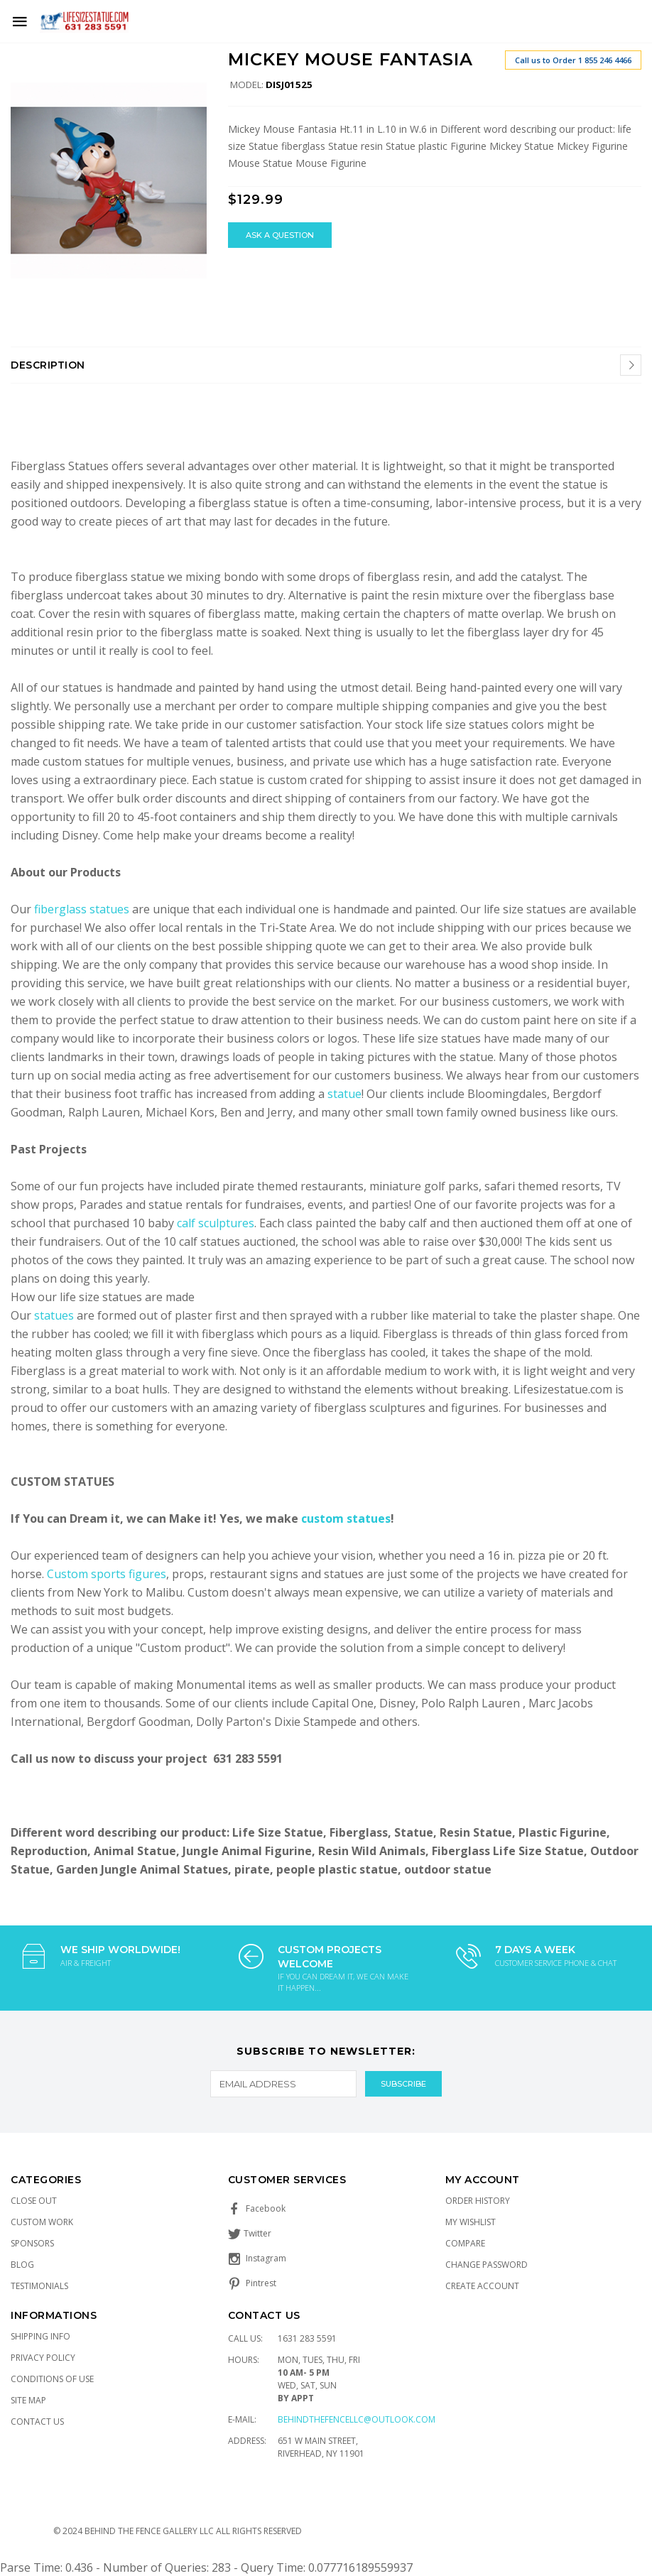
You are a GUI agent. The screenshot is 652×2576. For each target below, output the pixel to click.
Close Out (34, 2201)
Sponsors (32, 2243)
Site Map (28, 2400)
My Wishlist (470, 2222)
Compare (465, 2243)
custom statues (346, 1518)
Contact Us (37, 2421)
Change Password (486, 2265)
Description (48, 365)
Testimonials (39, 2286)
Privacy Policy (43, 2358)
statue (344, 1094)
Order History (477, 2201)
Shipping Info (40, 2336)
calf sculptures (215, 1223)
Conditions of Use (52, 2379)
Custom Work (42, 2222)
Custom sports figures (106, 1574)
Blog (22, 2265)
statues (55, 1315)
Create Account (482, 2286)
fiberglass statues (81, 909)
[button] (194, 62)
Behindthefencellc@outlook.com (356, 2419)
